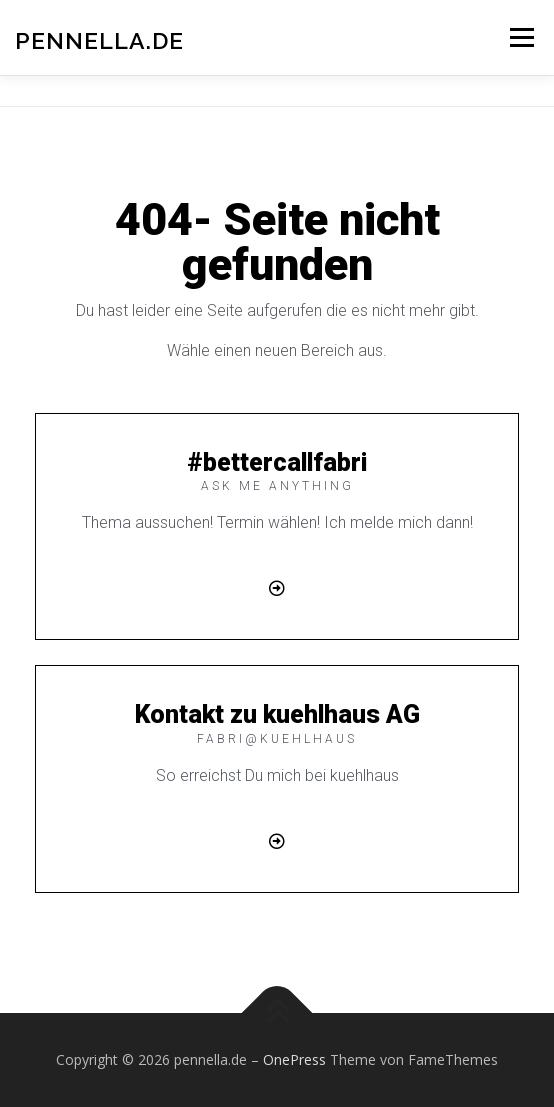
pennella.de (99, 39)
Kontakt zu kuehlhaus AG (277, 714)
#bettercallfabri (277, 462)
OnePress (294, 1059)
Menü (520, 37)
